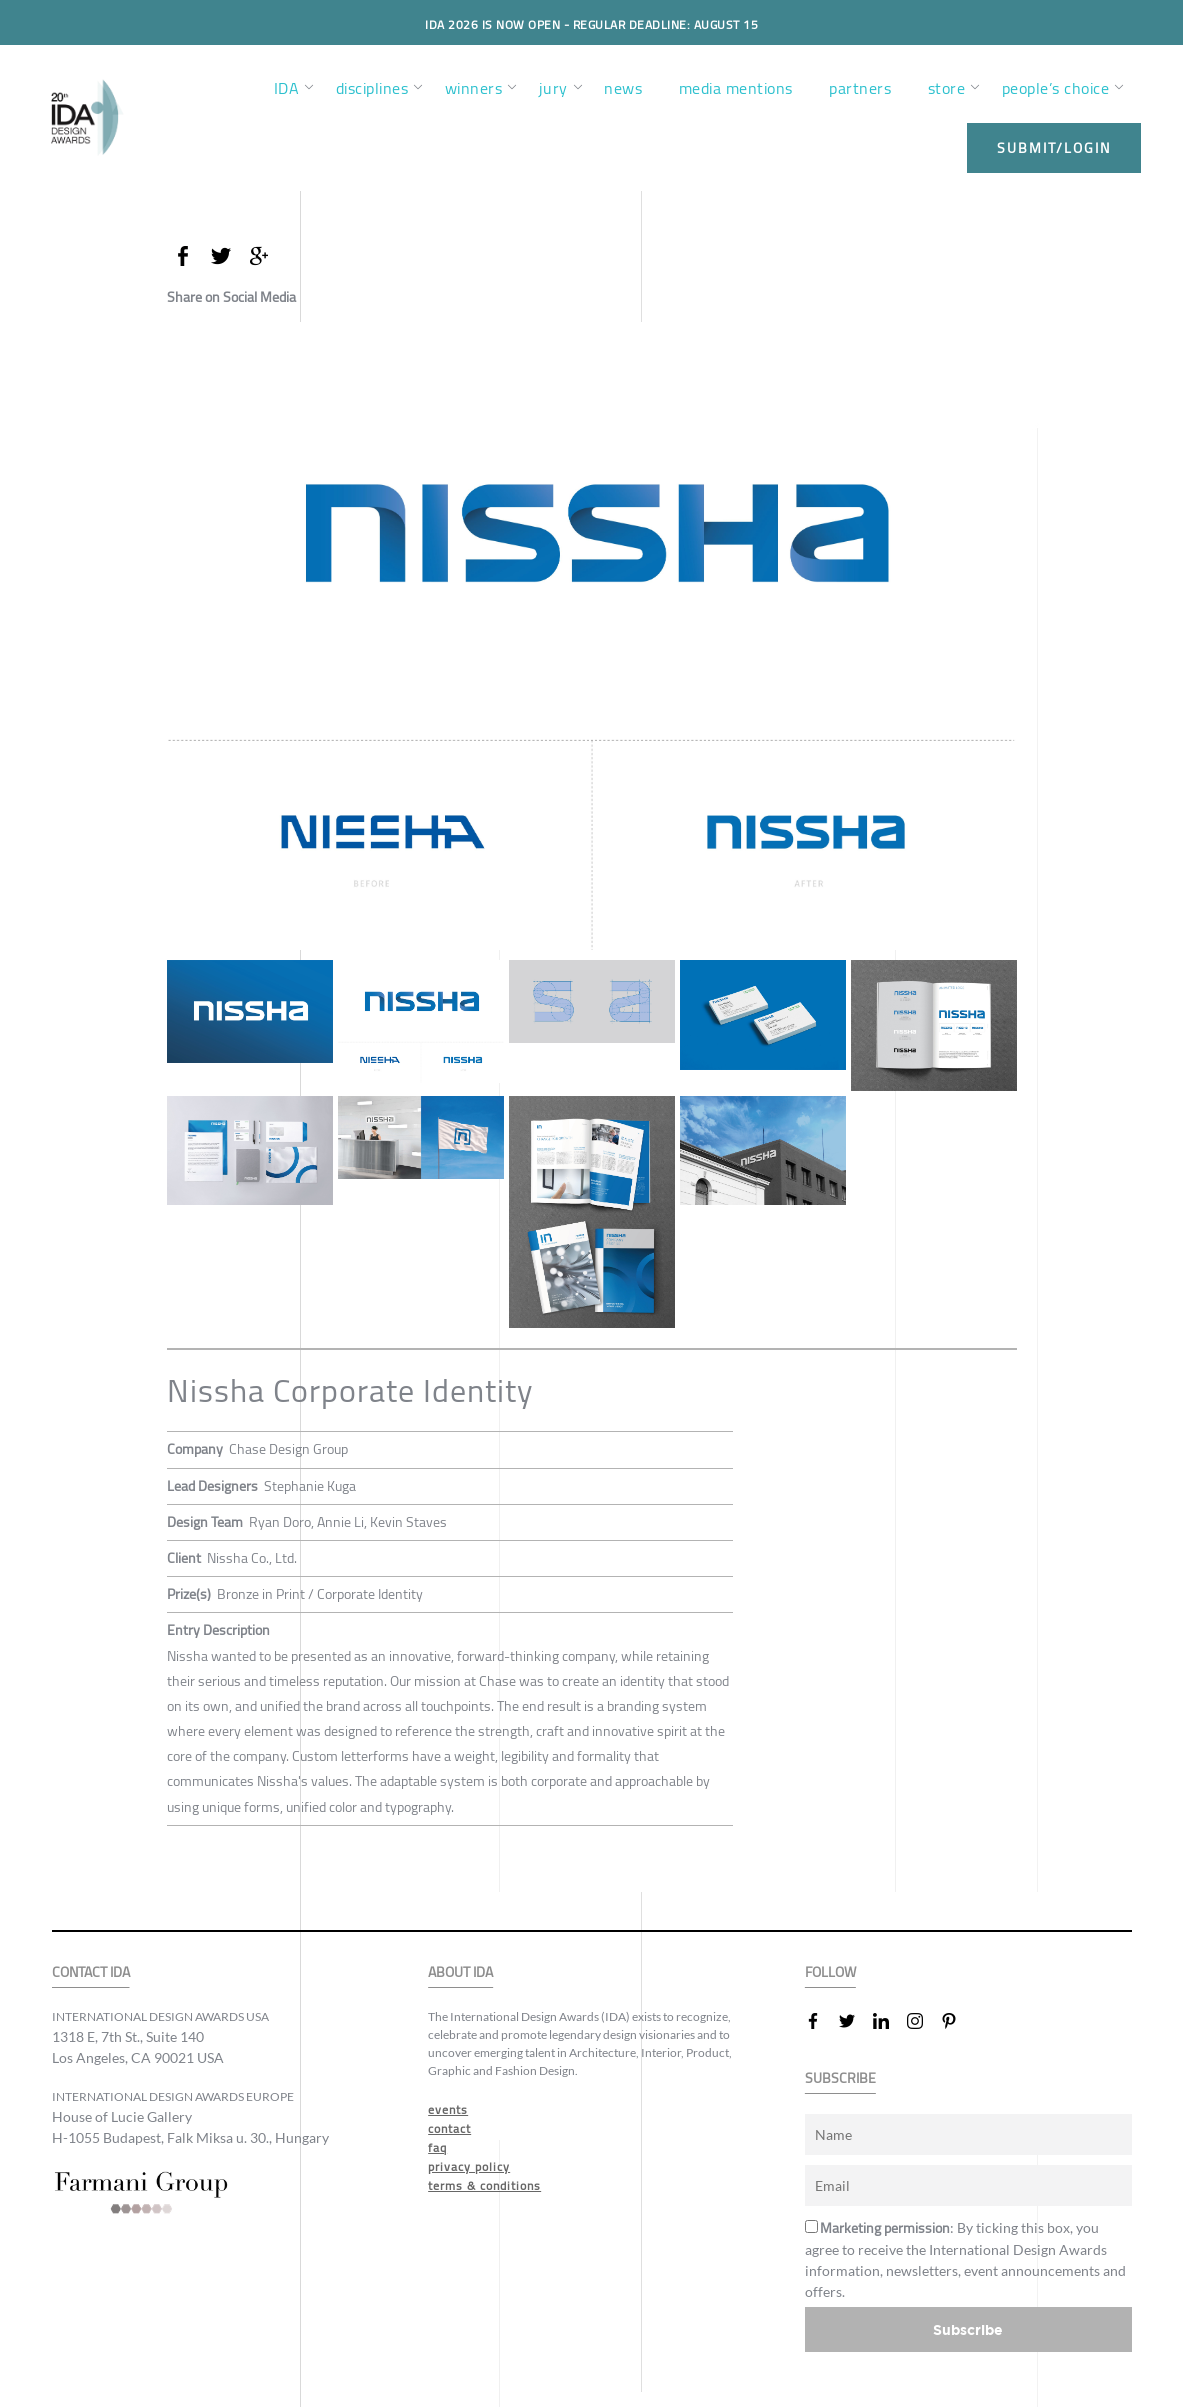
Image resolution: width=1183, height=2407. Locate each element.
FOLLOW (830, 1972)
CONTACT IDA (91, 1972)
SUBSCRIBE (840, 2078)
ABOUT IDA (460, 1972)
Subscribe (968, 2329)
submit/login (1054, 148)
